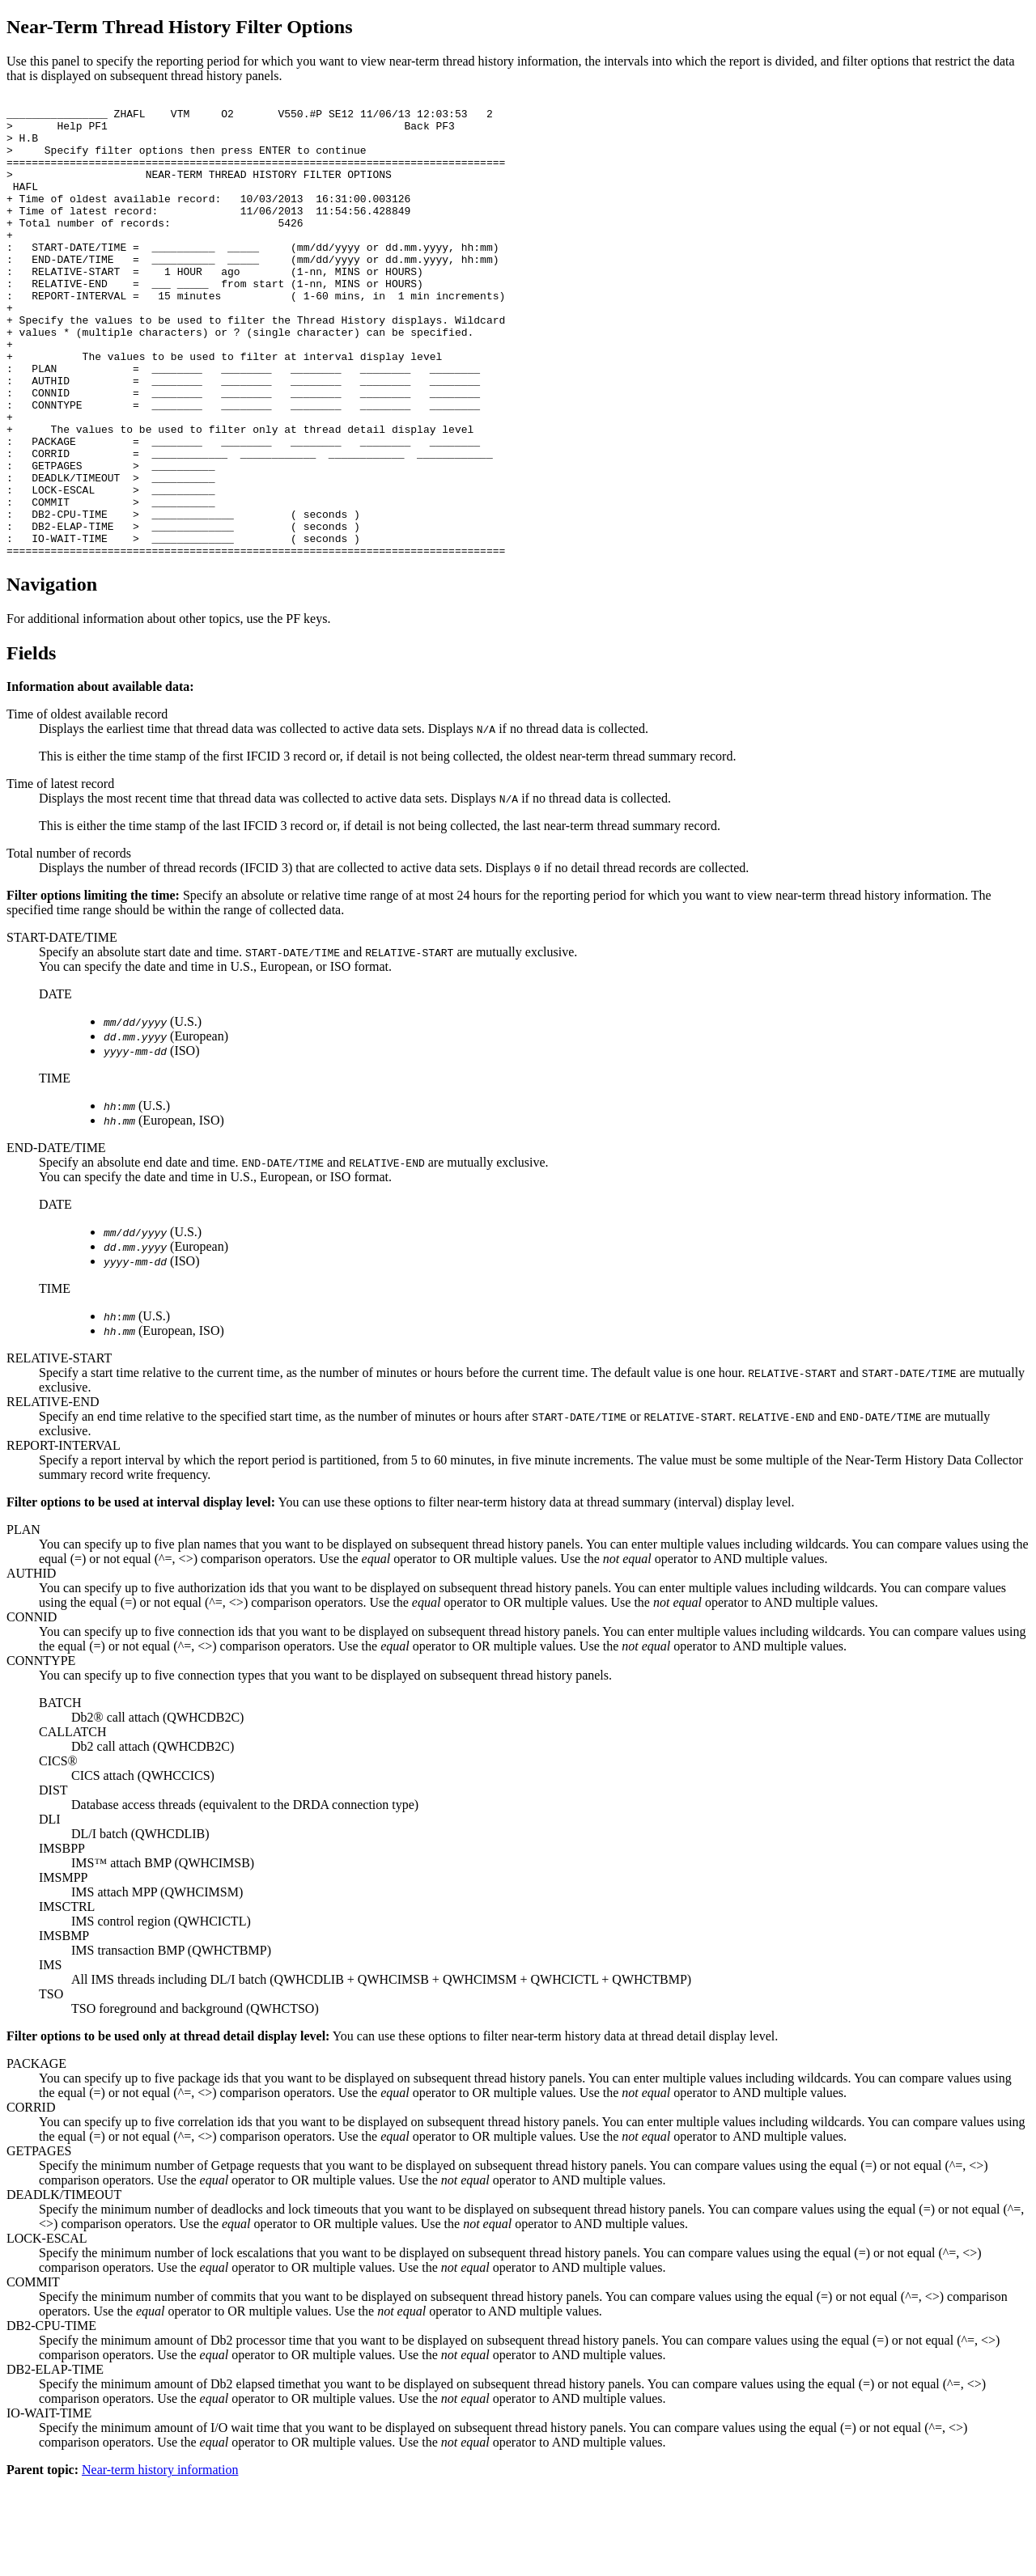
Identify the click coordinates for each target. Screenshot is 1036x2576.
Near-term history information (160, 2562)
